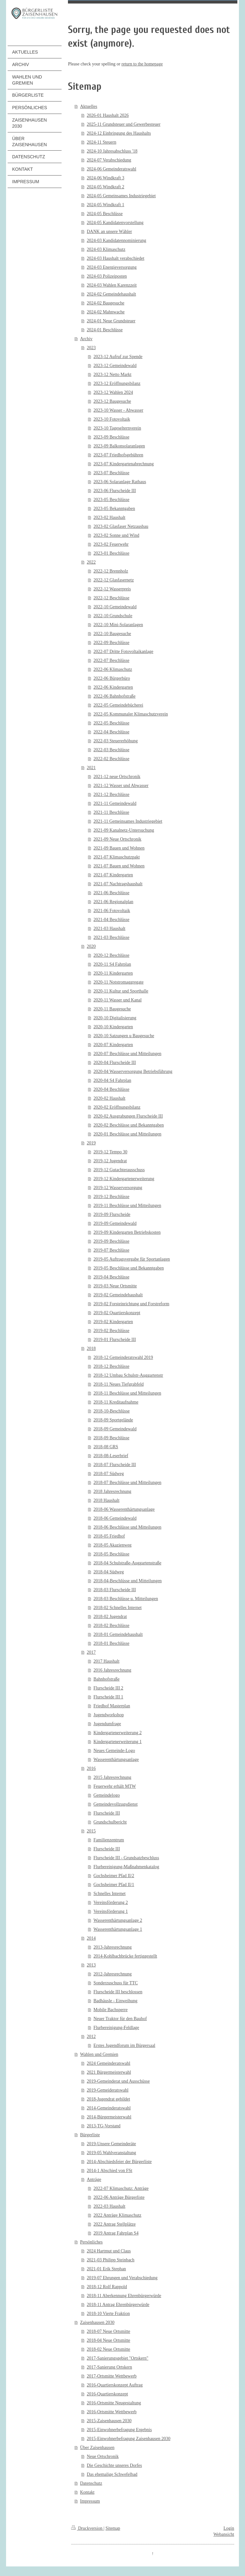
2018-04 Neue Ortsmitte (108, 2340)
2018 (91, 1348)
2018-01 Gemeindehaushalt (118, 1634)
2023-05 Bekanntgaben (114, 508)
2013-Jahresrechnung (112, 1947)
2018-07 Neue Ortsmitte (108, 2331)
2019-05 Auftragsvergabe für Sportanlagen (131, 1259)
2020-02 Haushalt (109, 1098)
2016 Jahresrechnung (112, 1670)
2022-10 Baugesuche (112, 633)
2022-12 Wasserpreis (112, 589)
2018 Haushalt (106, 1500)
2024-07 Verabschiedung (109, 160)
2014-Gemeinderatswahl (109, 2108)
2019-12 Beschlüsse (111, 1196)
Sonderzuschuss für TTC (115, 1983)
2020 (91, 946)
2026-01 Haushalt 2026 (108, 115)
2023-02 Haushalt (109, 517)
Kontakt (87, 2492)
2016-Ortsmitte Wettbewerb (112, 2411)
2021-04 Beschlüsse (111, 919)
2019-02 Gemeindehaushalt (118, 1294)
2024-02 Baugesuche (105, 303)
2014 (91, 1938)
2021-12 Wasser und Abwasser (120, 785)
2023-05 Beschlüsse (111, 499)
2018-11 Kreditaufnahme (115, 1402)
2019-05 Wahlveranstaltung (111, 2152)
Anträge (94, 2179)
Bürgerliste (90, 2134)
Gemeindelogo (106, 1795)
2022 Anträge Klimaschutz (117, 2215)
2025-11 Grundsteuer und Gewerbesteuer (123, 124)
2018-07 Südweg (108, 1473)
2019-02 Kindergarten (113, 1321)
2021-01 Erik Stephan (106, 2268)
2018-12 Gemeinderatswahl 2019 (123, 1357)
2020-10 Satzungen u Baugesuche (123, 1035)
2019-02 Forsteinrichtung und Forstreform (131, 1303)
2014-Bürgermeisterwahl (109, 2117)
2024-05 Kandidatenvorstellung (115, 222)
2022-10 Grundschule (112, 615)
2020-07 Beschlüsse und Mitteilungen (127, 1053)
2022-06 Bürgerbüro (111, 678)
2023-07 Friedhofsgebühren (118, 455)
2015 (91, 1831)
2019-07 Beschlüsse (111, 1250)
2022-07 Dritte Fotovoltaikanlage (123, 651)
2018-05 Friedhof (109, 1536)
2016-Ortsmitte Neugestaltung (114, 2402)
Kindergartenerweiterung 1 (117, 1741)
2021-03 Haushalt (109, 928)
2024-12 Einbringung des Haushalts (119, 133)
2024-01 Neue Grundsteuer (111, 320)
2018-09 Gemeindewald (115, 1429)
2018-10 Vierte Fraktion (108, 2313)
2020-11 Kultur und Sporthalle (120, 991)
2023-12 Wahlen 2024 (113, 392)
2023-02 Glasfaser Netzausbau (120, 526)
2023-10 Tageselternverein (117, 428)
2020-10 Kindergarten (113, 1026)
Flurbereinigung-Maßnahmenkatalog (126, 1866)
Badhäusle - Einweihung (115, 2000)
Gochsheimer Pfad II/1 (113, 1884)
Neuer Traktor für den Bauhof (120, 2018)
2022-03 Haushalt (109, 2206)
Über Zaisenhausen (97, 2447)
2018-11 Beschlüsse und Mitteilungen (127, 1393)
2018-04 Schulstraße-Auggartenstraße (127, 1563)
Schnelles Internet (109, 1893)
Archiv (86, 338)
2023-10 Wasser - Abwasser (118, 410)
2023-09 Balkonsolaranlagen (119, 446)
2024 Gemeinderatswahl (108, 2063)
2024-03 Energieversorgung (112, 267)
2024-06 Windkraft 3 (105, 178)
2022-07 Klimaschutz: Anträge (121, 2188)
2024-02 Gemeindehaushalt (111, 294)
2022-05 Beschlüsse (111, 723)
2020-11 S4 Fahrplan (112, 964)
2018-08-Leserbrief (110, 1455)
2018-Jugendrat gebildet (108, 2099)
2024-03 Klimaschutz (106, 249)
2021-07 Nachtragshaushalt (118, 883)
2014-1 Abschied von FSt (109, 2170)
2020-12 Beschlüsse (111, 955)
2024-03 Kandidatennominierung (116, 240)
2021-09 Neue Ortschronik (117, 839)
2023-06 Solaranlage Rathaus (119, 481)
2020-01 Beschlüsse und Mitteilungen (127, 1134)
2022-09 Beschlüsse (111, 642)
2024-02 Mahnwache (106, 312)
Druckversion (87, 2528)
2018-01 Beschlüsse (111, 1643)
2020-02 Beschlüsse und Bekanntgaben (128, 1125)
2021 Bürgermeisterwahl (109, 2072)
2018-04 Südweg (108, 1571)
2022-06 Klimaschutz (112, 669)
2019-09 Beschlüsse (111, 1241)
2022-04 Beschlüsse (111, 732)
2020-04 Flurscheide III (114, 1062)
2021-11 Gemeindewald (114, 803)
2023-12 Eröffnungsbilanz (116, 383)
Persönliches (91, 2242)
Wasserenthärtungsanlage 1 (117, 1929)
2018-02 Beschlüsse (111, 1625)
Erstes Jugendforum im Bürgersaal (124, 2045)
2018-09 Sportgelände (113, 1420)
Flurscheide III (106, 1813)
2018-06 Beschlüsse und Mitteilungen (127, 1527)
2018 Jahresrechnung (112, 1491)
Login (229, 2528)
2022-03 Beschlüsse (111, 749)
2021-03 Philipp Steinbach (110, 2260)
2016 (91, 1768)
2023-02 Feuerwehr (111, 544)
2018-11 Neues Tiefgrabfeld (118, 1384)
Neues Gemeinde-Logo (114, 1750)
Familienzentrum (108, 1840)
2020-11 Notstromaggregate (118, 982)
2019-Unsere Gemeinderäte (111, 2143)
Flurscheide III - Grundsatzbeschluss (126, 1857)
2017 (91, 1652)
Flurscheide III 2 (108, 1688)
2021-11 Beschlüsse (111, 812)
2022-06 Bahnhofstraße (114, 696)
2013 (91, 1965)
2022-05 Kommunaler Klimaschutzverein (130, 714)
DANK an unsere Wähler (109, 231)
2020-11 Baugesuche (112, 1009)
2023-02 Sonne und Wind (116, 535)
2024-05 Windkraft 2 (105, 186)
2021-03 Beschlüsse (111, 937)
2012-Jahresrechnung (112, 1974)
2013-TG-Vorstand (104, 2125)
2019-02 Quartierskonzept (116, 1312)
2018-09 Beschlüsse (111, 1437)
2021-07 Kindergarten (113, 874)
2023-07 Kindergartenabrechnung (123, 463)
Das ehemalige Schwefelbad (112, 2474)
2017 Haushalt (106, 1661)
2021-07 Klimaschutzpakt (116, 857)
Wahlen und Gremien (99, 2054)
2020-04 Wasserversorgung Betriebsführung (132, 1071)
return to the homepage (142, 64)
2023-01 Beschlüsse (111, 553)
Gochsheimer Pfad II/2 (113, 1875)
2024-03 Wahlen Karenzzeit (112, 285)
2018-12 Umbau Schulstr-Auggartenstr (128, 1375)
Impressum (90, 2501)
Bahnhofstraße (106, 1679)
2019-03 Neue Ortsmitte (115, 1286)
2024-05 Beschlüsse (104, 213)
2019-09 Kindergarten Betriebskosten (126, 1232)
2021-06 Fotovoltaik (111, 910)
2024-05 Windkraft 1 (105, 204)
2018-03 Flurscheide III (114, 1589)
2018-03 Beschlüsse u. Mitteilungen (125, 1598)
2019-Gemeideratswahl (108, 2090)
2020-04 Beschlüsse (111, 1089)
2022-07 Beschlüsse (111, 660)
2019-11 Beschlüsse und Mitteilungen (127, 1205)
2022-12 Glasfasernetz (113, 580)
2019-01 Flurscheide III (114, 1339)
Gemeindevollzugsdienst (115, 1804)
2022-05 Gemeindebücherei (118, 705)
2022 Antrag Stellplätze (114, 2224)
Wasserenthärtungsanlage (116, 1759)
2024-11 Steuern (101, 142)
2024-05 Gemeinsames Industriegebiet (121, 195)
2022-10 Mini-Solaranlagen (118, 624)
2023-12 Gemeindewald (115, 365)
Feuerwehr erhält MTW (114, 1786)
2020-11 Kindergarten (113, 973)
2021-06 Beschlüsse (111, 892)
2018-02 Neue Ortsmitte (108, 2349)
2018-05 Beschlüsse (111, 1554)
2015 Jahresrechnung (112, 1777)
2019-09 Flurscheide (111, 1214)
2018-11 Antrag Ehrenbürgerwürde (118, 2304)
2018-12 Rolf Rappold (107, 2286)
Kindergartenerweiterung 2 (117, 1732)
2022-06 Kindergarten (113, 687)
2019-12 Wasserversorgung (117, 1187)
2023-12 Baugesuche (112, 401)
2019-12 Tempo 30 (110, 1151)
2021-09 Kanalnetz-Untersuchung (123, 830)
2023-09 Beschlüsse (111, 437)
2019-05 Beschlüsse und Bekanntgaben (128, 1268)
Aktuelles (88, 106)
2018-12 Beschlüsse (111, 1366)
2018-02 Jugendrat (110, 1616)
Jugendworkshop (108, 1714)
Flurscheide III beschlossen (117, 1991)
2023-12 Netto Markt (112, 374)
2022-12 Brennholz (110, 571)
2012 (91, 2036)
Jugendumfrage (107, 1723)
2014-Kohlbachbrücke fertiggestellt (125, 1956)
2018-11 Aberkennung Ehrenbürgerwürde (124, 2295)
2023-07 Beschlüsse (111, 472)
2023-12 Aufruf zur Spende (118, 356)
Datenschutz (91, 2483)
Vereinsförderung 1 (110, 1911)
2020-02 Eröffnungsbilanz (116, 1107)
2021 (91, 767)
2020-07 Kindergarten (113, 1044)
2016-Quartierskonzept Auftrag (115, 2385)
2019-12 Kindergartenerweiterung (123, 1178)
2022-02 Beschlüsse (111, 758)
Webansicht (223, 2534)
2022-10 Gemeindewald (115, 606)
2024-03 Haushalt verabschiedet (115, 258)
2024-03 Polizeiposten (107, 276)
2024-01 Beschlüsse (104, 329)
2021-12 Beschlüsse (111, 794)
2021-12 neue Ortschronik (116, 776)
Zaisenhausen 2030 (97, 2322)
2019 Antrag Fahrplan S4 (115, 2233)
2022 (91, 562)
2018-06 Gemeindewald (115, 1518)
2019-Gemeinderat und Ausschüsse (118, 2081)
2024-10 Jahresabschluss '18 (112, 151)
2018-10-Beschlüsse (111, 1411)
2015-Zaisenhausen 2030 (109, 2420)
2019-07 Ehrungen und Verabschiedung (122, 2277)
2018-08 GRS (105, 1446)
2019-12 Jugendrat (110, 1160)
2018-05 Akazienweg (112, 1545)
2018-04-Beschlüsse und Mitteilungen (127, 1580)
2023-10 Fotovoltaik (111, 419)
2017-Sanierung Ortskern (109, 2367)
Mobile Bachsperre (110, 2009)
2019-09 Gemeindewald (115, 1223)
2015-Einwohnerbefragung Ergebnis (119, 2429)
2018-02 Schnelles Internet (117, 1607)
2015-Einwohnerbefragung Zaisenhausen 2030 (128, 2438)
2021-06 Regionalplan (113, 901)
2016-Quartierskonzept (107, 2394)
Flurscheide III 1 (108, 1697)
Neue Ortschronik (103, 2456)
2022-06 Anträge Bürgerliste (119, 2197)
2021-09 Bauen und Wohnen (119, 848)
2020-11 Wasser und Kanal (117, 1000)
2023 (91, 347)
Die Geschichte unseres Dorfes (114, 2465)
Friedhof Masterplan (111, 1706)
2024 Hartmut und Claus (109, 2251)
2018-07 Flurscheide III (114, 1464)
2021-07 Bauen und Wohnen (119, 866)
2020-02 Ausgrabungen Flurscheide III (128, 1116)
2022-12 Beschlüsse (111, 597)
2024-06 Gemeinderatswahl (111, 169)
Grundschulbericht (110, 1822)
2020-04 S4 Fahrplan (112, 1080)
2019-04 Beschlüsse (111, 1277)
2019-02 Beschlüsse (111, 1330)
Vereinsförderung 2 (110, 1902)
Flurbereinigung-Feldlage (116, 2027)
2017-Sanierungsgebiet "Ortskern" (117, 2358)
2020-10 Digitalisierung (114, 1017)
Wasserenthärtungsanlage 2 (117, 1920)
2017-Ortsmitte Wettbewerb (112, 2376)
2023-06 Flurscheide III (114, 490)
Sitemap (113, 2528)
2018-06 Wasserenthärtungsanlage (124, 1509)
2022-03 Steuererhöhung (115, 740)
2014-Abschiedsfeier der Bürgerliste (119, 2161)
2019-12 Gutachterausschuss (119, 1169)
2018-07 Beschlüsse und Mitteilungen (127, 1482)
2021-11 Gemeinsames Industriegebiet (127, 821)
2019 (91, 1143)
